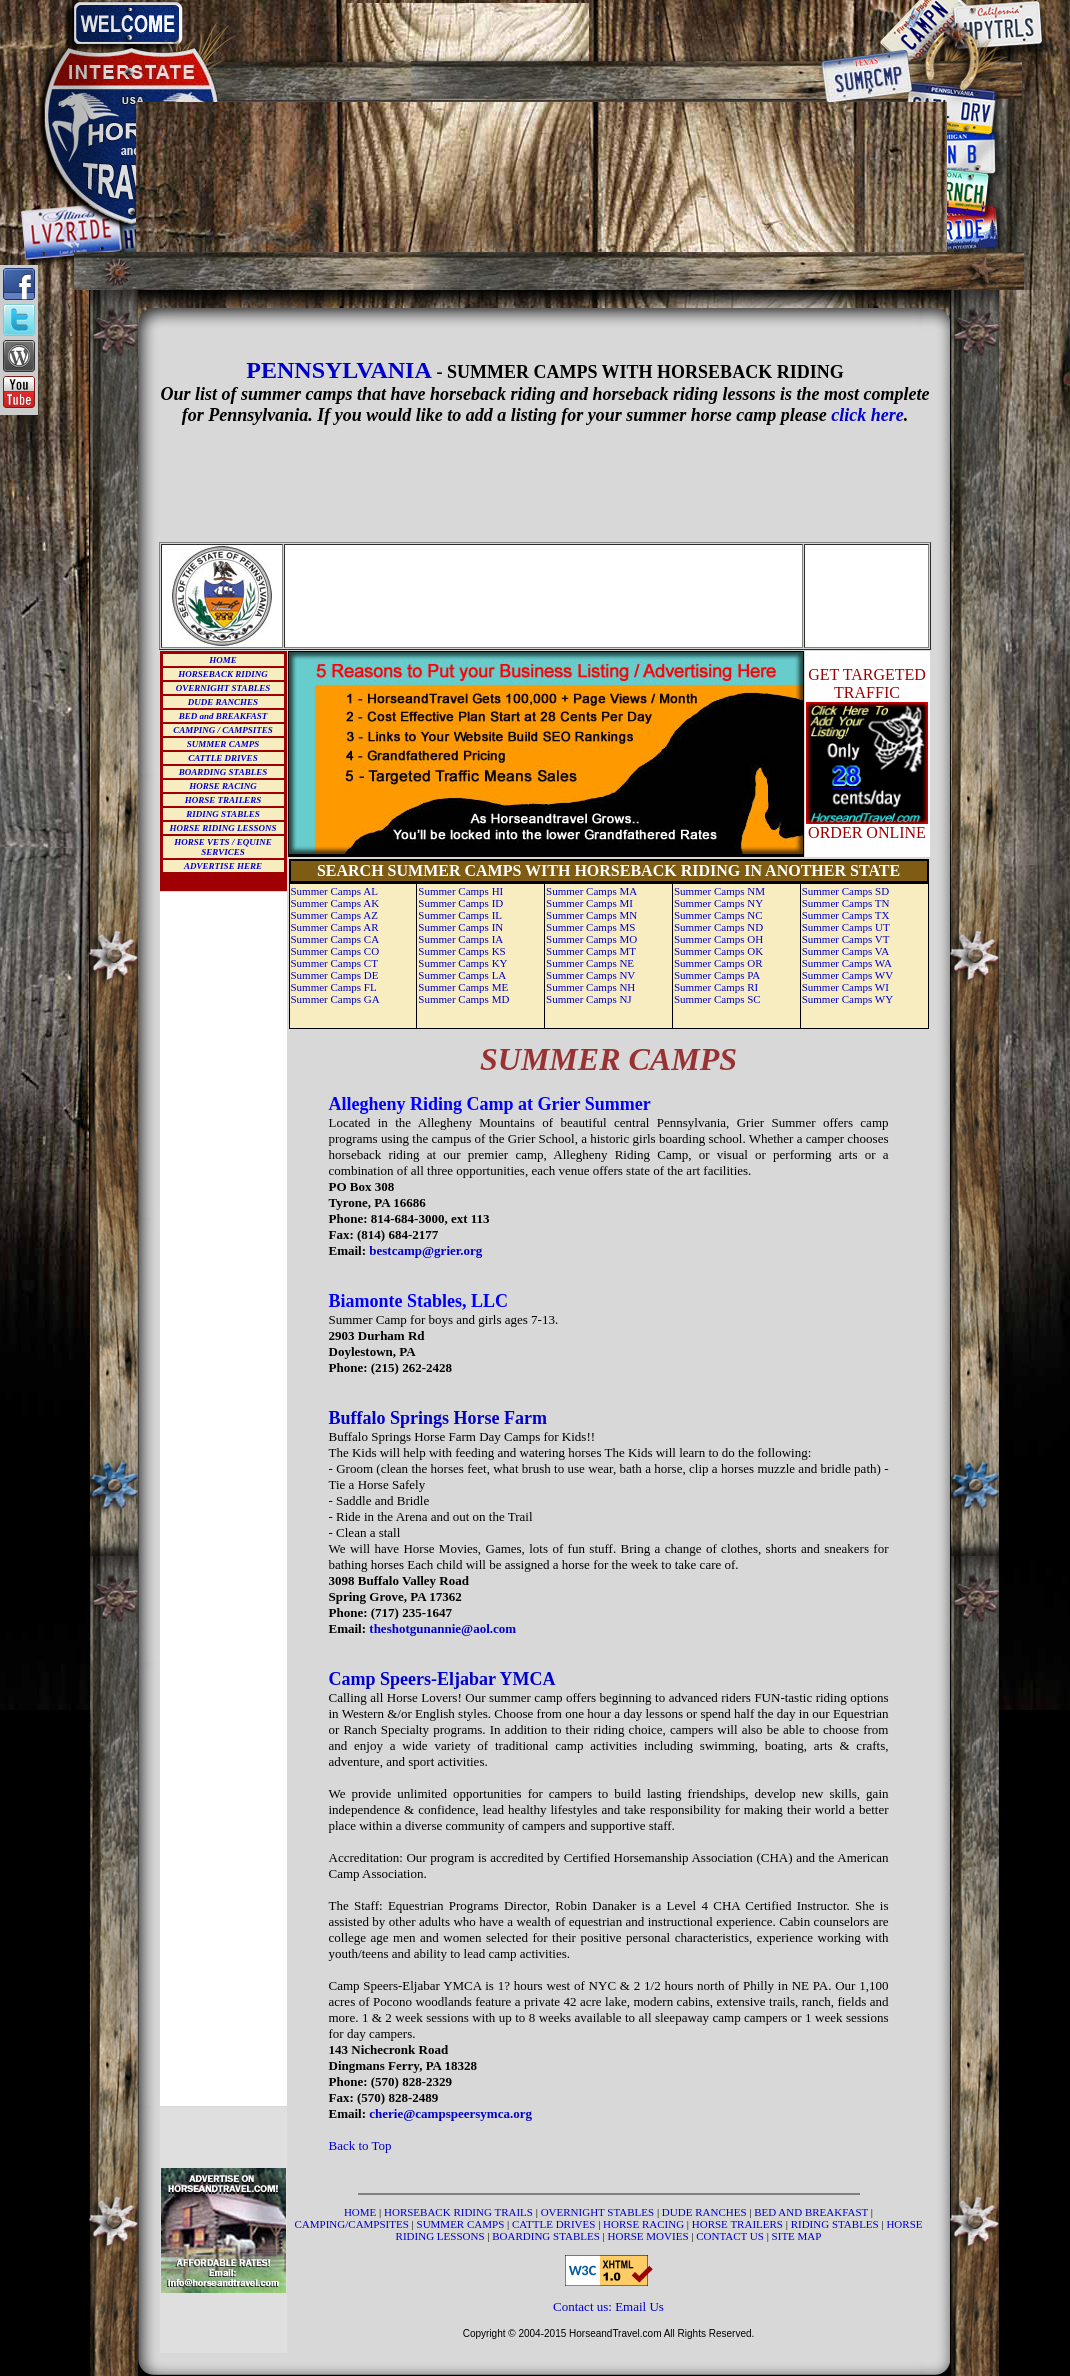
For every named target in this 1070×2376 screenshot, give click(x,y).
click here (867, 415)
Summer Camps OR (718, 963)
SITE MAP (797, 2236)
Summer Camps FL (334, 987)
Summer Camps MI (589, 903)
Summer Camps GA (335, 999)
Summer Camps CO (335, 951)
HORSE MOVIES (648, 2236)
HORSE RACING (222, 786)
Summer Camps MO (591, 939)
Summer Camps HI (460, 891)
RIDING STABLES (222, 814)
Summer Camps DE (335, 975)
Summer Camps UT (846, 927)
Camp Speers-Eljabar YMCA (442, 1679)
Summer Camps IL (460, 915)
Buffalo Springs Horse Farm (438, 1418)
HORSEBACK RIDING (222, 674)
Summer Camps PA (717, 975)
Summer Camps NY (718, 903)
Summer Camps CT (334, 963)
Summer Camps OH (718, 939)
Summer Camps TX (846, 915)
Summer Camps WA (847, 963)
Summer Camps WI (845, 987)
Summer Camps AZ (334, 915)
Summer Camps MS (590, 927)
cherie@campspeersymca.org (450, 2113)
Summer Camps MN (591, 915)
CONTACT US (731, 2236)
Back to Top (360, 2145)
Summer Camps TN (846, 903)
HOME (223, 660)
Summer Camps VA (846, 951)
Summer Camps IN (460, 927)
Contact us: (584, 2306)
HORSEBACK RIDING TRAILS (460, 2212)
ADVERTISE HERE (223, 866)
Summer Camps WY (847, 999)
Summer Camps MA (591, 891)
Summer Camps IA (460, 939)
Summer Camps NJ (589, 999)
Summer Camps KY (462, 963)
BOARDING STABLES (223, 772)
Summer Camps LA (462, 975)
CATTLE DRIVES (222, 758)
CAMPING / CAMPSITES (223, 730)
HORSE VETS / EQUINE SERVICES (222, 847)
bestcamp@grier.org (425, 1250)
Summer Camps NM (719, 891)
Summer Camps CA (335, 939)
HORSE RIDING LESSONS (222, 828)
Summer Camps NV (590, 975)
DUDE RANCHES (223, 702)
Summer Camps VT (846, 939)
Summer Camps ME (463, 987)
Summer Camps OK (718, 951)
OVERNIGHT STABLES (223, 688)
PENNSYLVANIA (341, 370)
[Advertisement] (542, 32)
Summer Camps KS (461, 951)
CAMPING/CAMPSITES (353, 2224)
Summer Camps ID (460, 903)
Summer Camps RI (716, 987)
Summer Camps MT (591, 951)
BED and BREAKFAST (223, 716)
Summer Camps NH (590, 987)
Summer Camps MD (463, 999)
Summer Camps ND (718, 927)
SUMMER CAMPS (223, 744)
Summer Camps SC (717, 999)
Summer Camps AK (335, 903)
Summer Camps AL (334, 891)
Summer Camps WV (847, 975)
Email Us (639, 2306)
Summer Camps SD (845, 891)
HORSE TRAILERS (223, 800)
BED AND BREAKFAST (811, 2212)
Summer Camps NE (590, 963)
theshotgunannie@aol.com (442, 1628)
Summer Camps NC (718, 915)
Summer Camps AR (335, 927)
